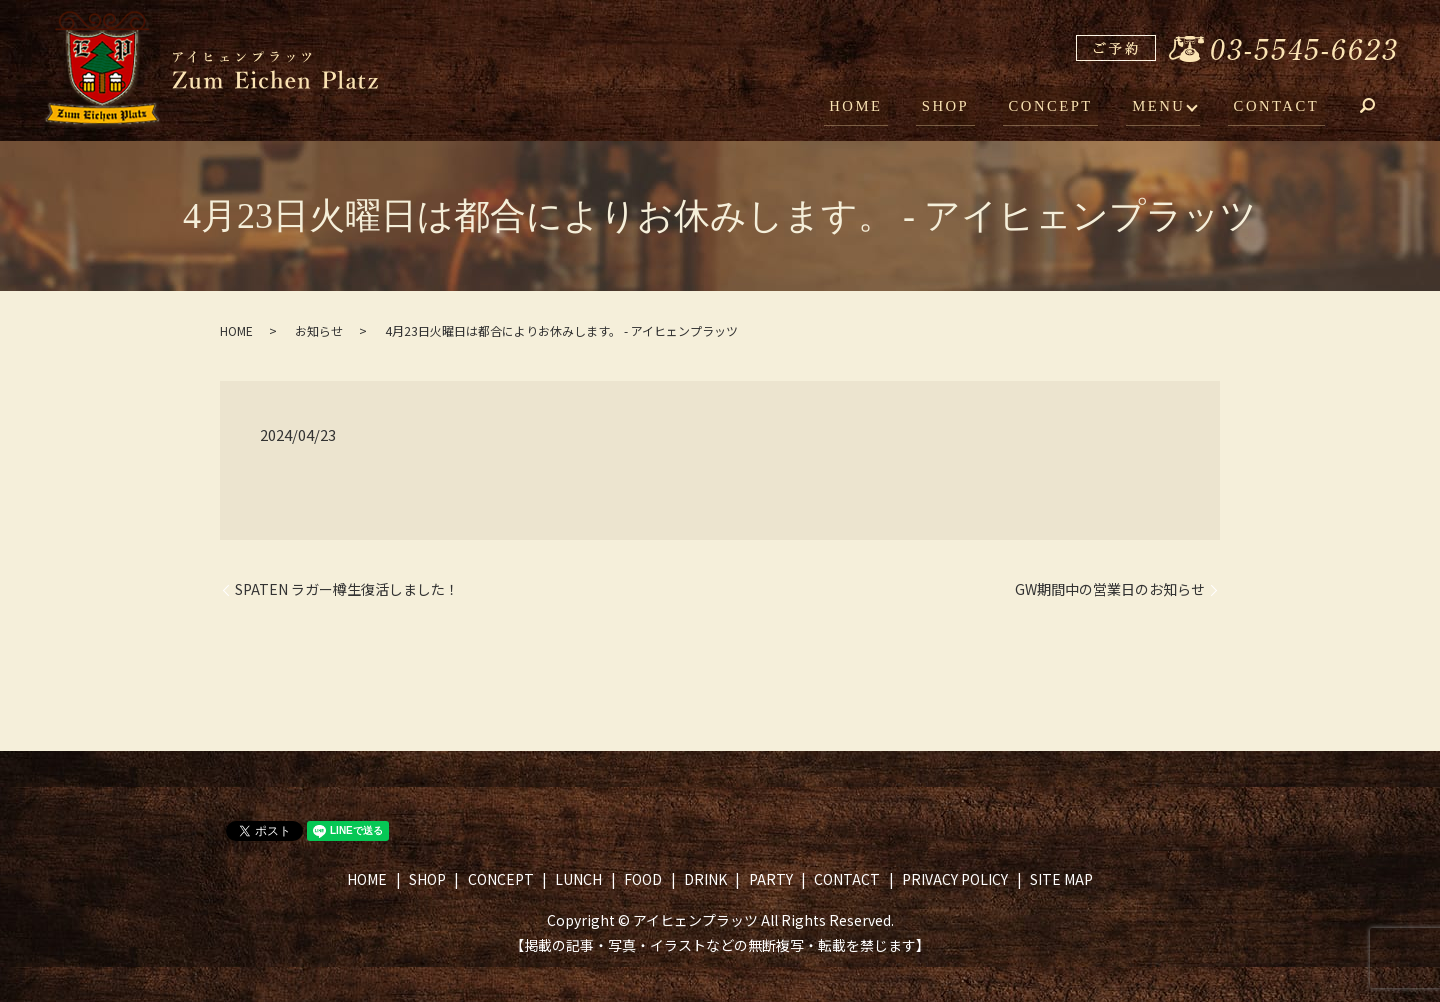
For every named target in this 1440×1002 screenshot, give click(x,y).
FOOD (643, 879)
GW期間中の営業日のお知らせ (1110, 589)
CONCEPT (1064, 108)
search (1382, 110)
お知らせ (319, 330)
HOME (883, 108)
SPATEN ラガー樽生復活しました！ (347, 589)
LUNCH (578, 879)
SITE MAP (1061, 879)
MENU (1165, 108)
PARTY (771, 879)
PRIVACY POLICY (955, 879)
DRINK (705, 879)
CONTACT (1279, 108)
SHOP (965, 108)
